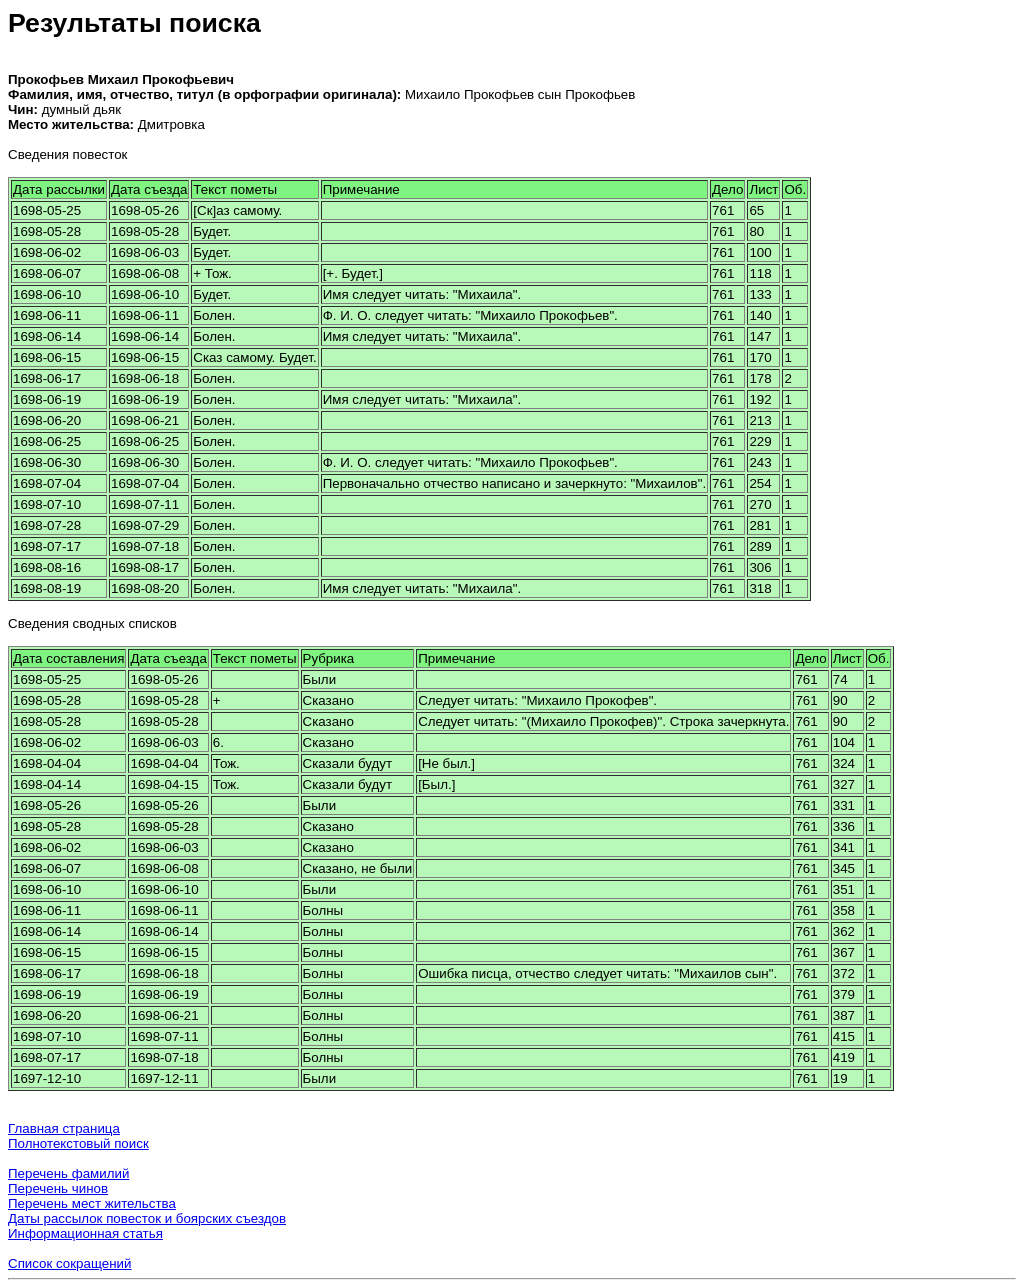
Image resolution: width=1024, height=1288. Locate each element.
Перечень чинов (58, 1188)
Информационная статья (85, 1233)
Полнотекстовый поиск (78, 1143)
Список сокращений (69, 1263)
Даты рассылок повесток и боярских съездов (147, 1218)
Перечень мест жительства (92, 1203)
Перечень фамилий (68, 1173)
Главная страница (64, 1128)
